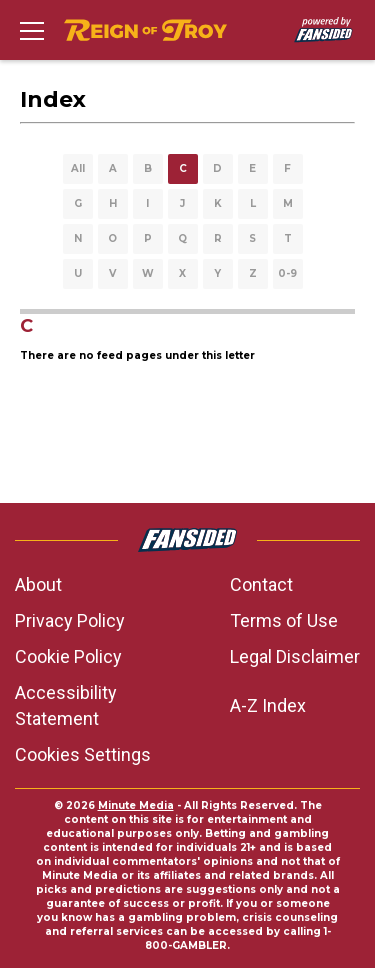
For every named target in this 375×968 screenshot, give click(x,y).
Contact (261, 584)
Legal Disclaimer (295, 656)
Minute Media (136, 805)
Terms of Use (284, 620)
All (78, 168)
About (38, 584)
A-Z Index (268, 705)
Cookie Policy (68, 656)
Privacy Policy (70, 620)
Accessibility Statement (66, 705)
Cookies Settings (83, 754)
